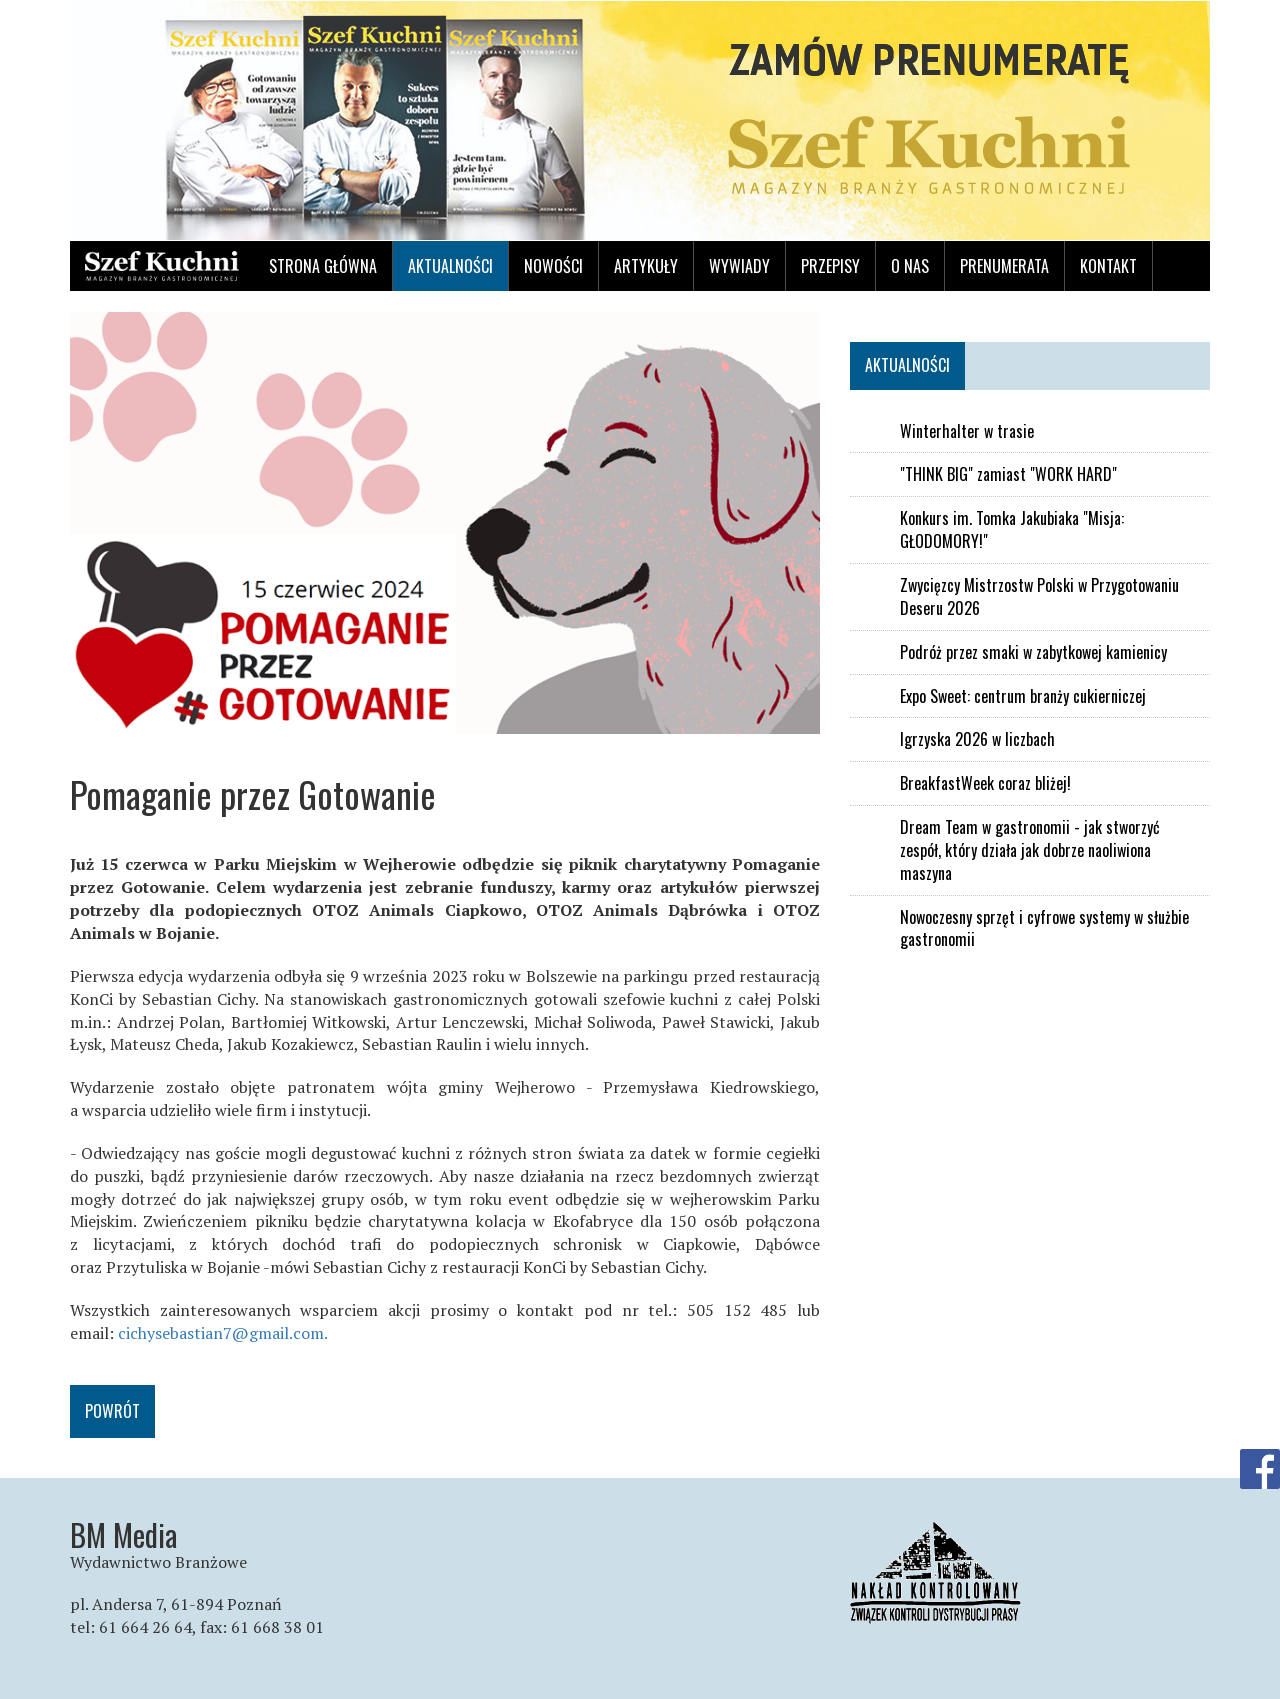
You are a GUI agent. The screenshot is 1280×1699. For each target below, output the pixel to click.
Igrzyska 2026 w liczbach (977, 739)
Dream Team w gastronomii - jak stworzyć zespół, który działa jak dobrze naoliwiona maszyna (1030, 850)
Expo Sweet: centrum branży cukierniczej (1023, 696)
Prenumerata (1004, 266)
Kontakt (1108, 266)
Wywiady (739, 266)
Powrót (112, 1411)
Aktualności (450, 266)
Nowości (553, 266)
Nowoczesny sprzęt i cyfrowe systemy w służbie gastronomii (1044, 929)
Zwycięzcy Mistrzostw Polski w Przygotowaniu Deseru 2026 (1039, 597)
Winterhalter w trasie (967, 431)
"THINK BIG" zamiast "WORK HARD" (1008, 474)
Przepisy (830, 266)
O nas (910, 266)
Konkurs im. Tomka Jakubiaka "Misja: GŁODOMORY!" (1012, 530)
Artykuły (646, 266)
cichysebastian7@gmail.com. (223, 1333)
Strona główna (323, 266)
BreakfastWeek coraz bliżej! (985, 783)
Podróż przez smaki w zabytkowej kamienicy (1033, 652)
